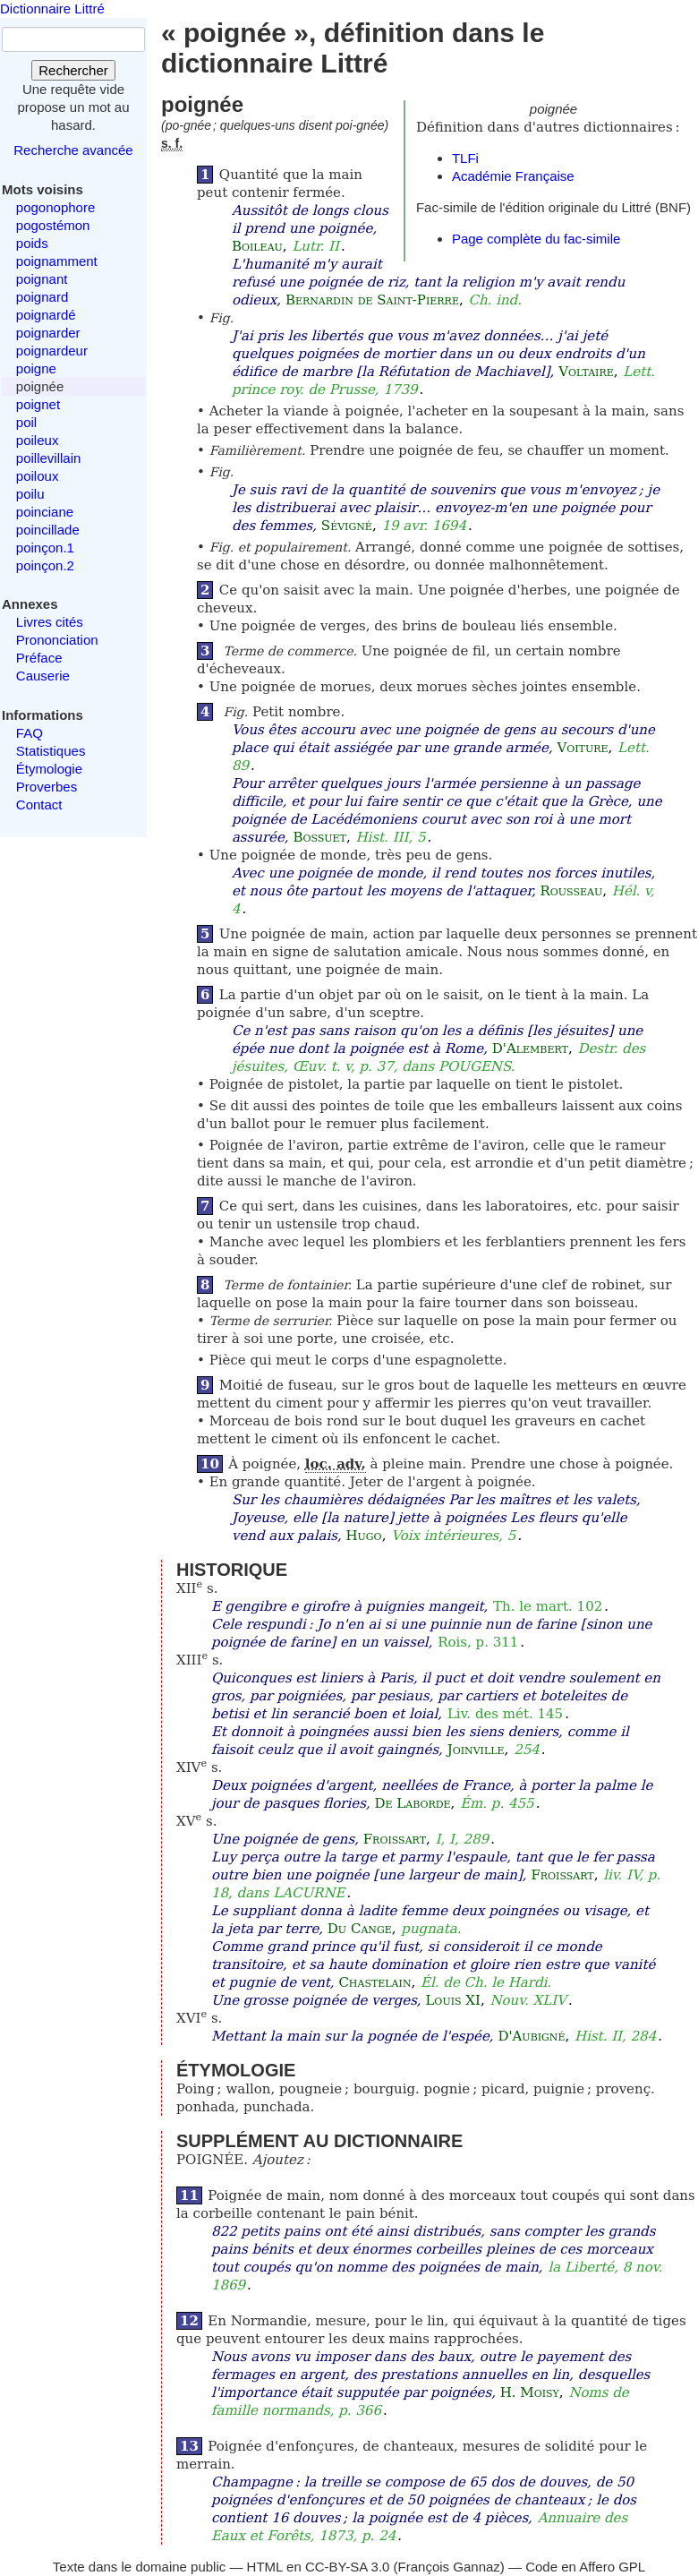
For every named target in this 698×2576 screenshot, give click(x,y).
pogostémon (53, 225)
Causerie (43, 675)
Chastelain (374, 1982)
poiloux (37, 476)
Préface (39, 657)
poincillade (48, 529)
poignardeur (52, 350)
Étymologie (49, 768)
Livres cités (49, 621)
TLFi (465, 158)
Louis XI (453, 2000)
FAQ (29, 732)
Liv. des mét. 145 (505, 1714)
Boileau (257, 246)
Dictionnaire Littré (52, 8)
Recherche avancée (72, 150)
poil (26, 422)
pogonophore (55, 207)
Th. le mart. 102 (547, 1606)
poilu (30, 493)
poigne (36, 368)
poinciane (44, 511)
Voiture (582, 748)
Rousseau (572, 891)
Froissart (394, 1839)
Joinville (476, 1750)
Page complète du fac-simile (536, 238)
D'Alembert (530, 1048)
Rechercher (73, 70)
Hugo (363, 1536)
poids (32, 243)
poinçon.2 (45, 565)
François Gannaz (449, 2566)
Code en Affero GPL (585, 2566)
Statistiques (51, 750)
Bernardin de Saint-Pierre (372, 300)
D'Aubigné (531, 2036)
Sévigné (346, 526)
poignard (42, 296)
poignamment (57, 261)
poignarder (48, 332)
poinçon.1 (45, 547)
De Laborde (412, 1803)
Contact (39, 804)
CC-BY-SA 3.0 (347, 2566)
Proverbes (46, 786)
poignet (38, 404)
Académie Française (513, 176)
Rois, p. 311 (478, 1642)
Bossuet (319, 837)
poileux (37, 440)
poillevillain (48, 458)
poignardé (46, 314)
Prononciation (57, 639)
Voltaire (586, 372)
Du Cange (360, 1929)
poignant (42, 279)
